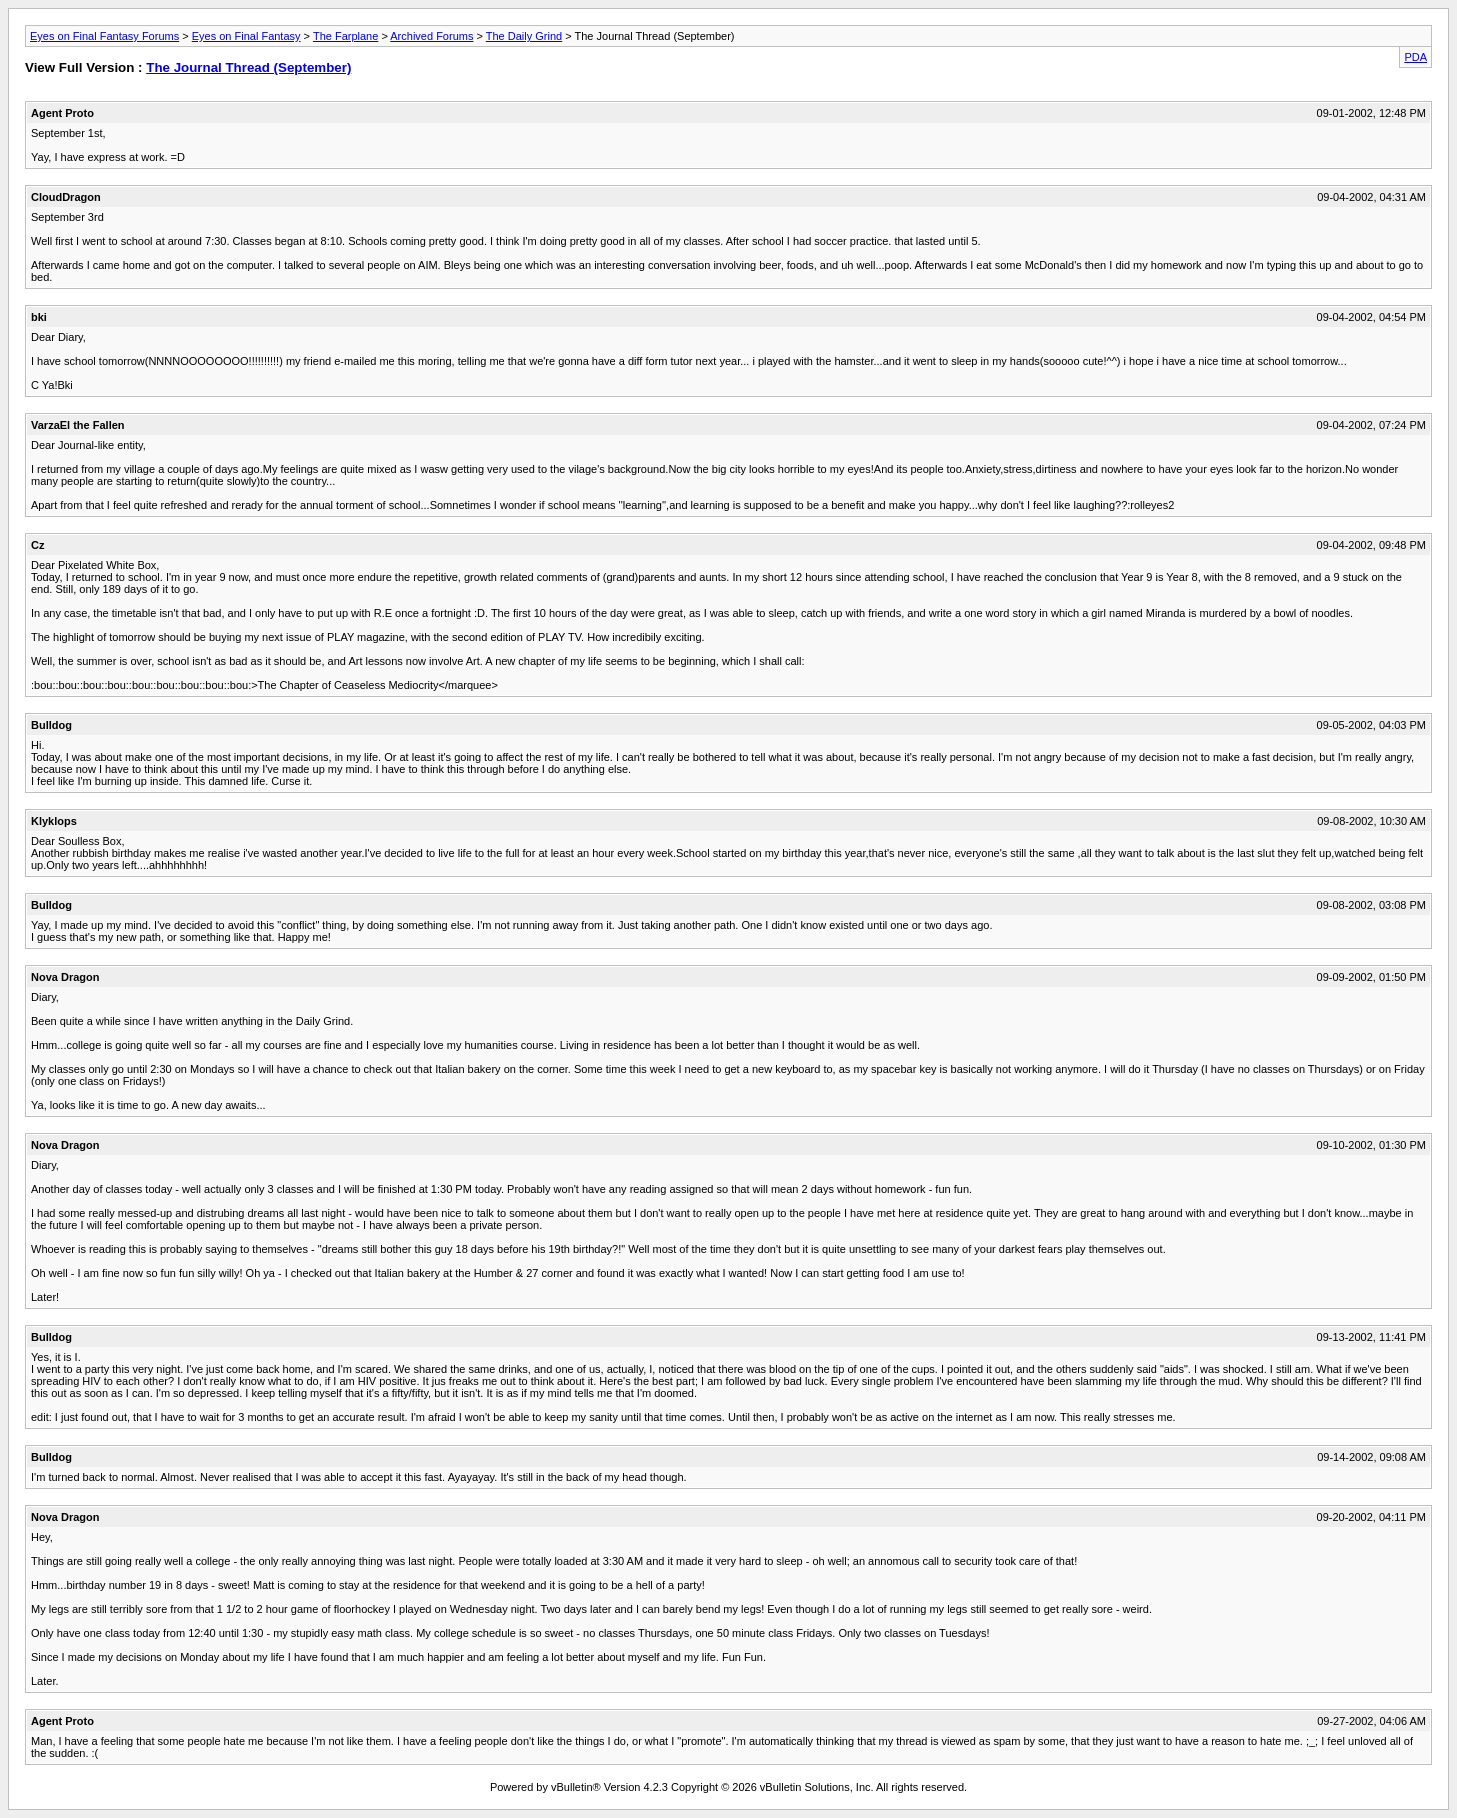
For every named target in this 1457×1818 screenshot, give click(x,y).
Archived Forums (431, 36)
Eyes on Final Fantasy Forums (104, 36)
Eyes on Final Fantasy (246, 36)
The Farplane (345, 36)
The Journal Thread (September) (248, 67)
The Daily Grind (524, 36)
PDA (1415, 57)
